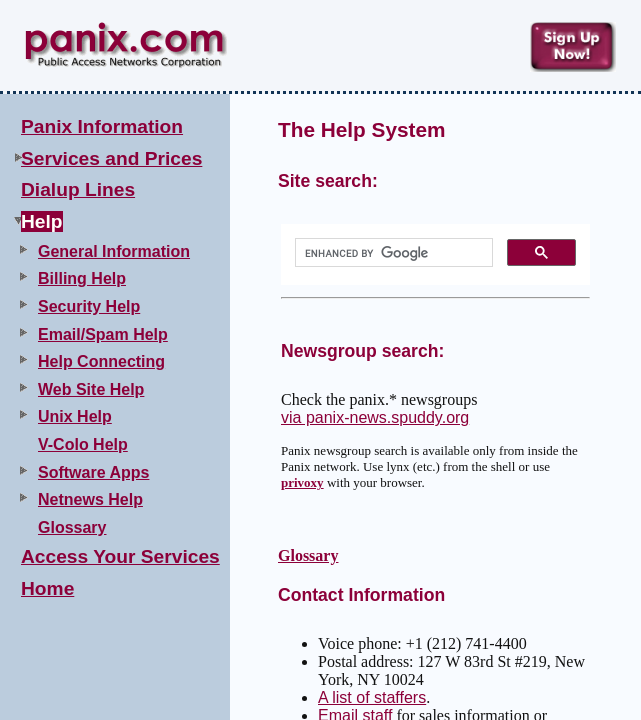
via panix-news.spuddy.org (375, 417)
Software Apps (93, 472)
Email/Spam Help (103, 334)
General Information (114, 251)
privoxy (302, 482)
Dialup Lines (78, 189)
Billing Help (82, 278)
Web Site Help (91, 389)
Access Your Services (120, 556)
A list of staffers (372, 697)
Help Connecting (101, 361)
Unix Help (75, 416)
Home (47, 588)
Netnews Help (90, 499)
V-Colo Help (83, 444)
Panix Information (102, 126)
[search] (392, 253)
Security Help (89, 306)
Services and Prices (111, 158)
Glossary (72, 527)
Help (42, 221)
